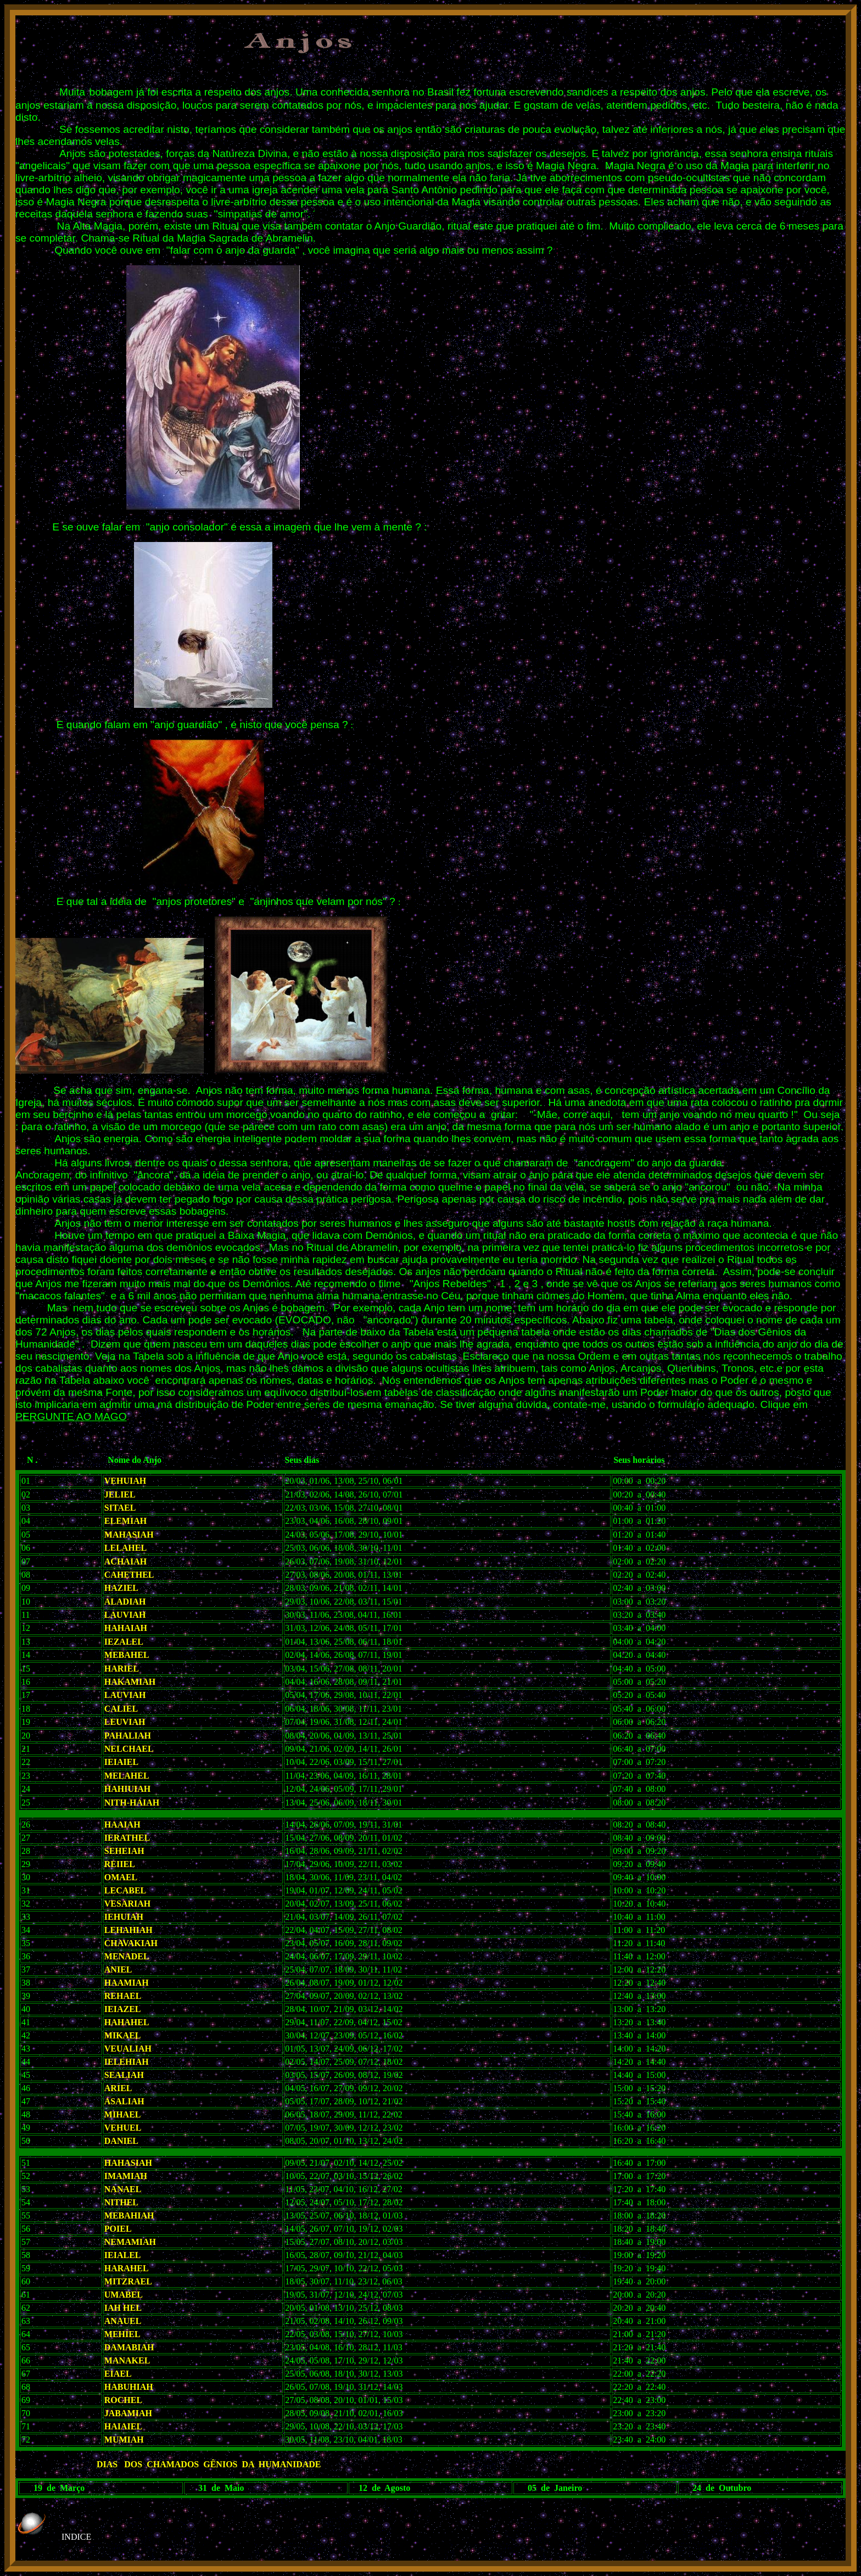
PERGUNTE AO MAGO (71, 1416)
